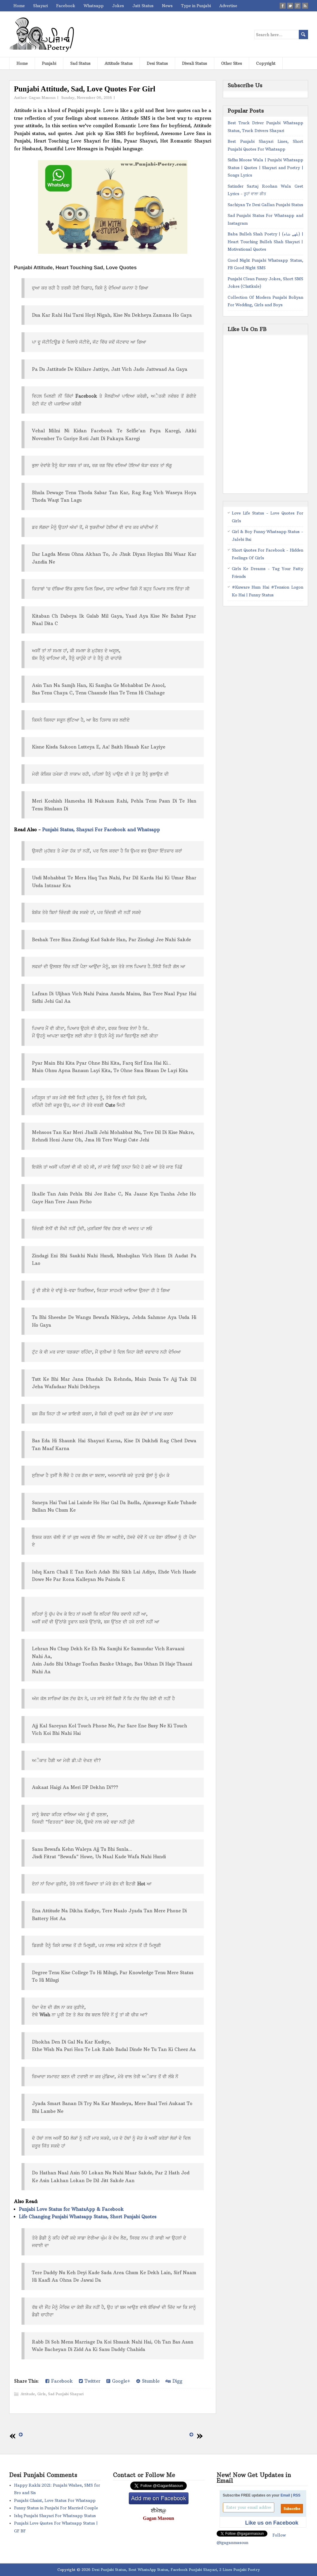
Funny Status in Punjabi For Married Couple (56, 2507)
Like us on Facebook (271, 2523)
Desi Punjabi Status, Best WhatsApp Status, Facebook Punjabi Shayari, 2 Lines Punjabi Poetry (176, 2569)
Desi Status (157, 63)
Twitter (89, 2381)
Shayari (40, 5)
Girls (41, 2394)
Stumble (148, 2381)
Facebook (65, 5)
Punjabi (49, 63)
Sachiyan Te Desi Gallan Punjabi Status (265, 204)
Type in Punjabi (196, 5)
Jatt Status (143, 5)
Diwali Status (194, 63)
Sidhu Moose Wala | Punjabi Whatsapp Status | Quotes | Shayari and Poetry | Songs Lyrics (265, 167)
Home (19, 5)
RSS (297, 2495)
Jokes (118, 5)
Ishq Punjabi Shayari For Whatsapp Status (55, 2515)
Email (285, 2495)
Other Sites (231, 63)
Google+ (118, 2381)
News (167, 5)
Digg (174, 2381)
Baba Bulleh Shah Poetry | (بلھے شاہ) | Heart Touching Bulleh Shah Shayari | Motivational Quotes (265, 242)
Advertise (228, 5)
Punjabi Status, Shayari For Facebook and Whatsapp (101, 829)
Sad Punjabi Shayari (66, 2394)
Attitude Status (119, 63)
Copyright (265, 63)
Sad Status (80, 63)
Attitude (28, 2394)
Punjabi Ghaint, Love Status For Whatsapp (55, 2500)
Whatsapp (94, 5)
